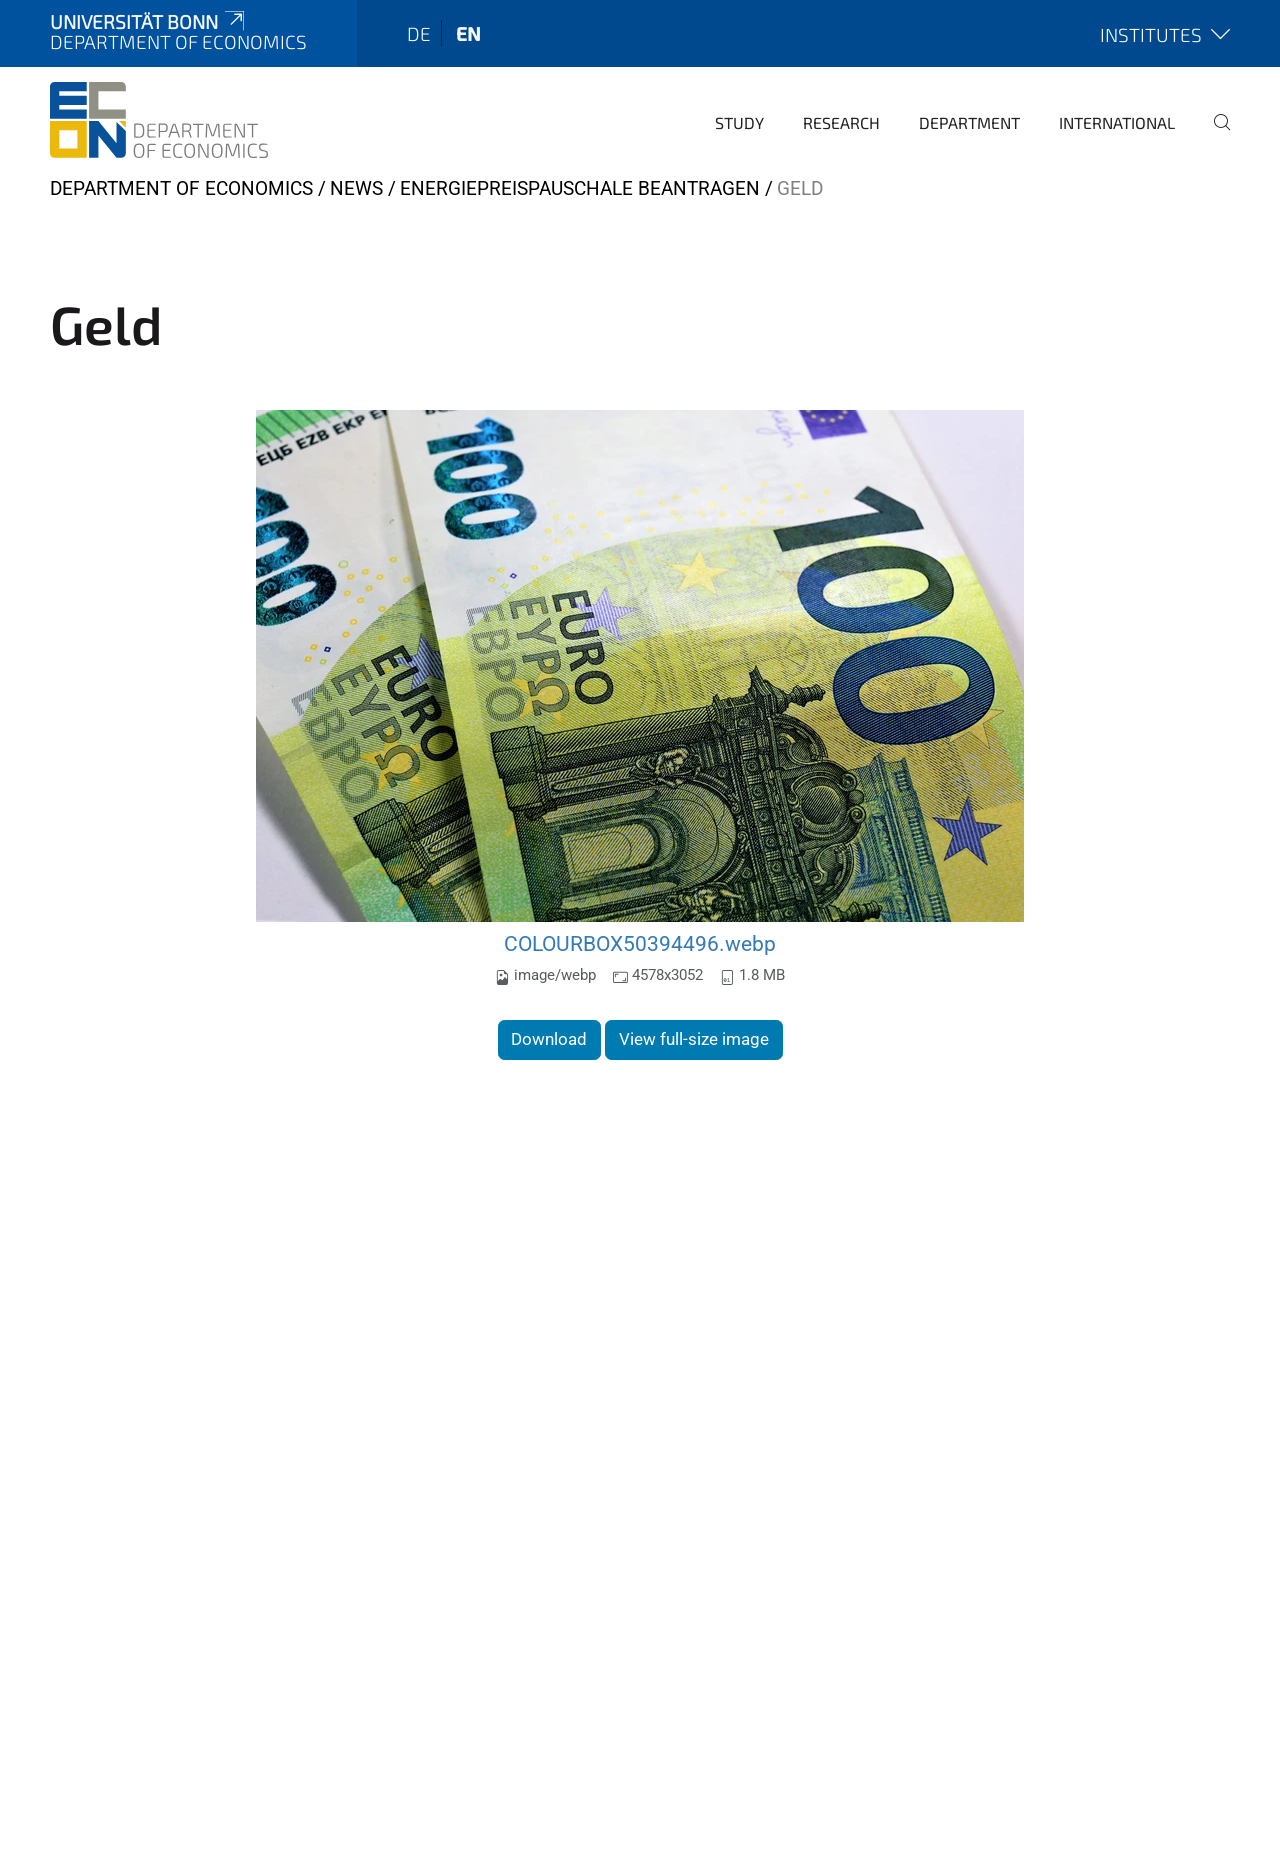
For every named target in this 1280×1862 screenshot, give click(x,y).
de (419, 33)
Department (969, 122)
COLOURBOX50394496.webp (640, 943)
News (356, 188)
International (1117, 122)
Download (549, 1039)
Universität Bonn (149, 21)
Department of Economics (181, 188)
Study (739, 122)
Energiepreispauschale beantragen (580, 188)
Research (841, 122)
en (468, 33)
